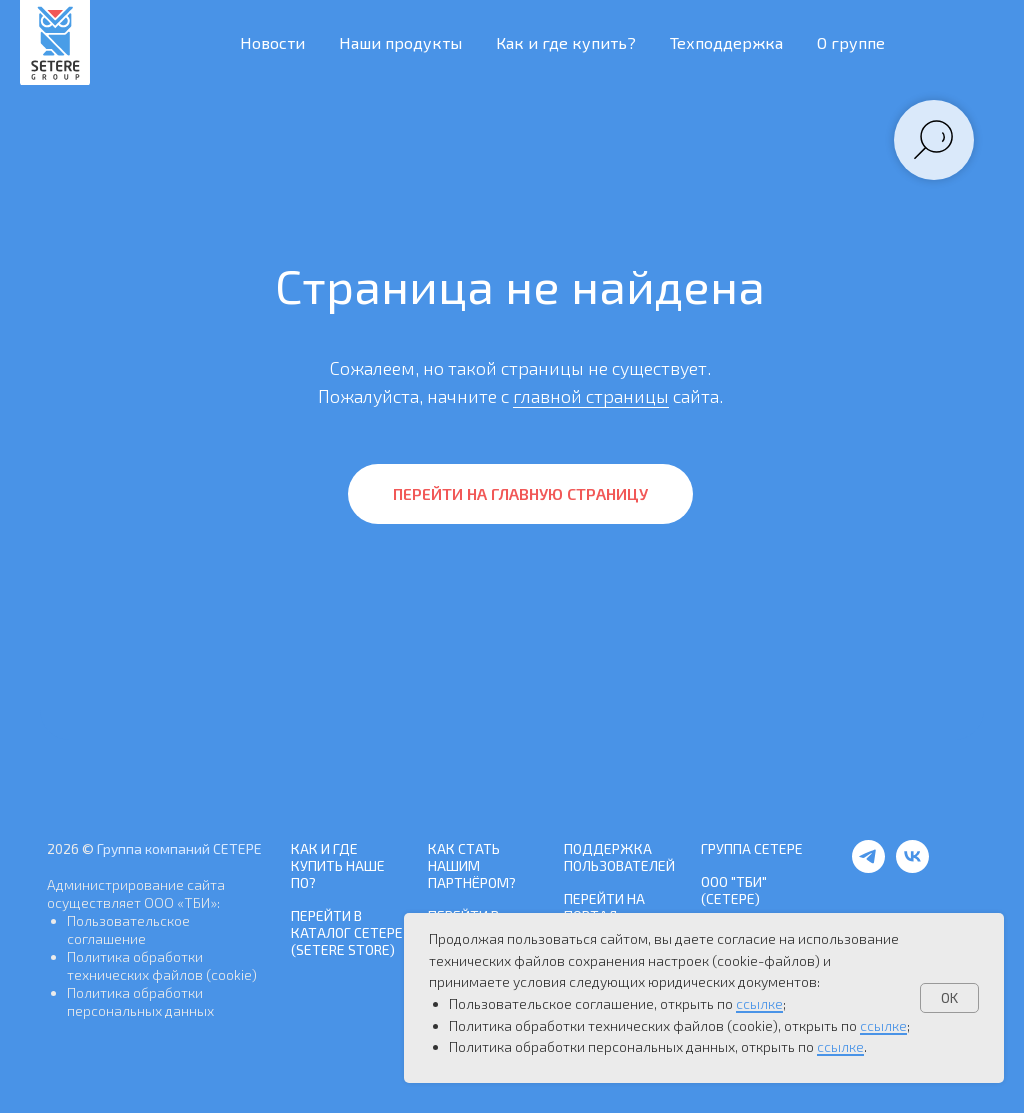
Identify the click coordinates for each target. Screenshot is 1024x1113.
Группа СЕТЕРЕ (752, 848)
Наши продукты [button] (400, 42)
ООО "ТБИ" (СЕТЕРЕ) (734, 890)
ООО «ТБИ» (180, 902)
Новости (272, 42)
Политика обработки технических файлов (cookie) (162, 965)
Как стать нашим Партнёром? (472, 865)
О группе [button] (851, 42)
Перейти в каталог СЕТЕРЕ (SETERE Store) (347, 932)
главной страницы (591, 396)
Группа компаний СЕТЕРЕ (179, 848)
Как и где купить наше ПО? (338, 865)
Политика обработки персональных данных (140, 1001)
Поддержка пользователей (619, 857)
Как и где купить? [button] (566, 42)
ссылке (759, 1003)
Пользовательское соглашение (128, 929)
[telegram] (868, 867)
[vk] (912, 867)
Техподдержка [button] (726, 42)
